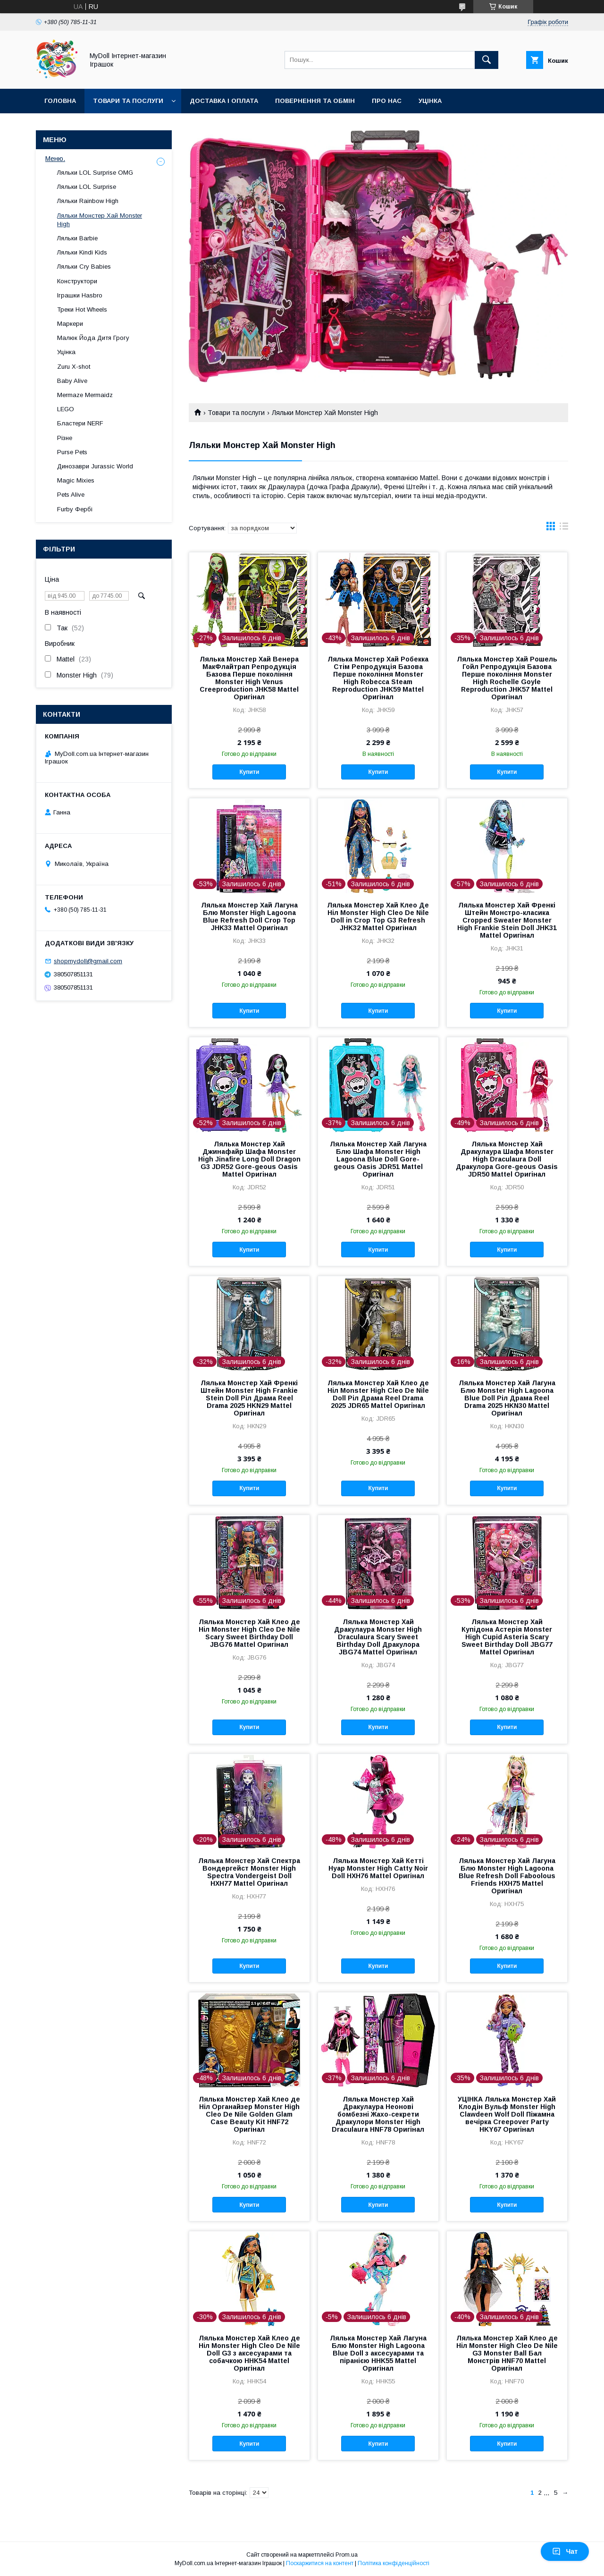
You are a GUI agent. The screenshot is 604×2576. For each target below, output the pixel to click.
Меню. (55, 158)
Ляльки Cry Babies (84, 266)
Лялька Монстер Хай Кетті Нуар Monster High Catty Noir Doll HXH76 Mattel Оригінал (378, 1868)
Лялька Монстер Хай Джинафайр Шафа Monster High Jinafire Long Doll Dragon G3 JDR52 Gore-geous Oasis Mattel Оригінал (249, 1159)
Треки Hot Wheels (82, 309)
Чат (565, 2551)
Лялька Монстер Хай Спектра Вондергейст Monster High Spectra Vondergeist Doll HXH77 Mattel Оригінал (249, 1872)
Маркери (70, 323)
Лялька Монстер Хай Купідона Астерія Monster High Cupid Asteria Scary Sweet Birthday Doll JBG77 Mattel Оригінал (507, 1637)
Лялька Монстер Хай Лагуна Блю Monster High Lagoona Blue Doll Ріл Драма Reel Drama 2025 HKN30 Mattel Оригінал (507, 1398)
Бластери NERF (80, 423)
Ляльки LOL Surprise (86, 186)
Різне (64, 437)
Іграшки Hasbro (79, 295)
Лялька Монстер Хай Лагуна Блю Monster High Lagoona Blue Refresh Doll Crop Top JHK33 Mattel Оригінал (249, 916)
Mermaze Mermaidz (85, 394)
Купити (249, 772)
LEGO (65, 409)
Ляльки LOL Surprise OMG (95, 172)
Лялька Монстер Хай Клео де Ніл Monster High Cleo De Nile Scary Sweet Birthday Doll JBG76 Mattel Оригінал (249, 1633)
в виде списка (564, 528)
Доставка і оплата (224, 100)
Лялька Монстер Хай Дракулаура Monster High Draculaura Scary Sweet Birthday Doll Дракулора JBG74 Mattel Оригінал (378, 1637)
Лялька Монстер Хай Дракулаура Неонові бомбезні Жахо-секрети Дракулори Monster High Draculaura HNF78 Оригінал (378, 2114)
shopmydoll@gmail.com (88, 961)
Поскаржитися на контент (319, 2563)
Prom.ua (347, 2554)
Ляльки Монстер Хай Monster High (99, 220)
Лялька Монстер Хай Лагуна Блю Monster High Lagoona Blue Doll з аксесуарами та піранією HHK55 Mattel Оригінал (378, 2353)
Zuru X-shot (73, 366)
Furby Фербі (74, 509)
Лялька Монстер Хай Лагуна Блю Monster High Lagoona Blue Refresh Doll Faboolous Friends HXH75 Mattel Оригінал (507, 1876)
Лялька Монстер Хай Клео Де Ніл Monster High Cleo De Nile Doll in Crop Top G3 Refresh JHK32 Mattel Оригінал (378, 916)
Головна (60, 100)
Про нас (387, 100)
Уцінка (430, 100)
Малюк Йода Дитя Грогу (93, 337)
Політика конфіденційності (393, 2563)
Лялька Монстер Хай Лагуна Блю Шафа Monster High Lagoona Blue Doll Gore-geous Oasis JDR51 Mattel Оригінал (378, 1159)
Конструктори (77, 281)
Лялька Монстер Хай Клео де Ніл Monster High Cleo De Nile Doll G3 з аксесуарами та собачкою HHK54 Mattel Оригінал (249, 2353)
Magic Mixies (75, 480)
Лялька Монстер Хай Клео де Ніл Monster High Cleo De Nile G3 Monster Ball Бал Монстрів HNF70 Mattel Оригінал (507, 2353)
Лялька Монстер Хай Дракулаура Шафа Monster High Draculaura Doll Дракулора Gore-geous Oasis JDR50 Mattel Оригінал (507, 1159)
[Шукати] (486, 60)
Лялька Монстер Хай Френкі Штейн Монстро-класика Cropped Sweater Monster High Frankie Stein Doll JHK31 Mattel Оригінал (507, 920)
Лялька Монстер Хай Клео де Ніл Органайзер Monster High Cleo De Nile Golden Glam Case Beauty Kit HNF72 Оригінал (249, 2114)
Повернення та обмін (315, 100)
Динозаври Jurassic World (95, 466)
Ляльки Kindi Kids (82, 252)
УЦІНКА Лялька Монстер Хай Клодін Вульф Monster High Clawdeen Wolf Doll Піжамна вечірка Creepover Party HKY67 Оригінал (507, 2114)
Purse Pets (72, 452)
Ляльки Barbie (77, 238)
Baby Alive (72, 380)
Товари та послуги (128, 100)
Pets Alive (70, 494)
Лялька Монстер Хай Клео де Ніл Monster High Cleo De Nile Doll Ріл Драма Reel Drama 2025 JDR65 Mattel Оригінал (378, 1394)
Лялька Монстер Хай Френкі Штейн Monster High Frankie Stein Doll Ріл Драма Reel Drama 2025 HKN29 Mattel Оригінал (249, 1398)
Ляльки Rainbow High (87, 200)
